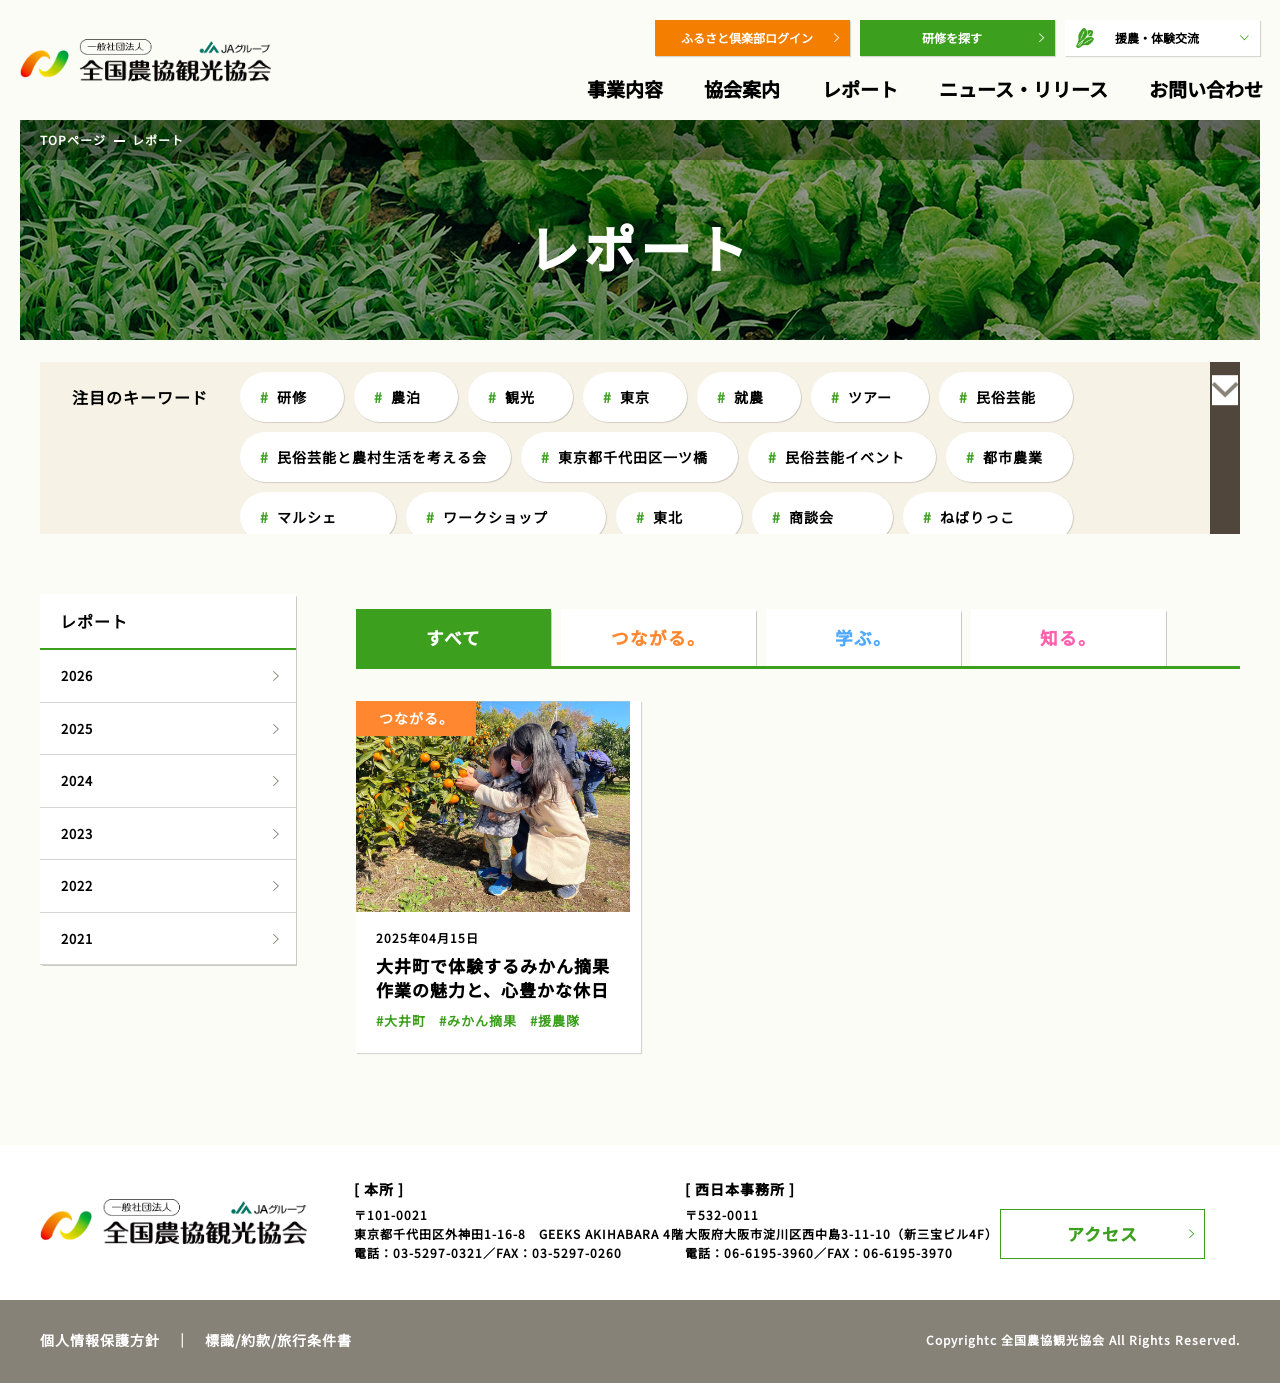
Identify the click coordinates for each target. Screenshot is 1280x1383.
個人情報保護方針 (100, 1238)
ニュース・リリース (1023, 88)
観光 (520, 397)
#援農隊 (545, 918)
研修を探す (952, 37)
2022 (77, 783)
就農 (749, 397)
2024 (77, 678)
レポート (860, 88)
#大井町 (399, 918)
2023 (77, 731)
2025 (77, 626)
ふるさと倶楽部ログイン (747, 37)
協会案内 (742, 88)
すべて (454, 535)
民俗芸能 (1006, 397)
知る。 (1069, 535)
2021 (77, 836)
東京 (635, 397)
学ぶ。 (864, 535)
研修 (292, 397)
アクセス (1117, 1118)
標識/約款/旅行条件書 (278, 1238)
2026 (77, 573)
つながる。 (659, 535)
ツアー (870, 397)
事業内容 (625, 88)
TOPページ (73, 139)
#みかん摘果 (472, 918)
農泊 (406, 397)
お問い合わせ (1206, 88)
